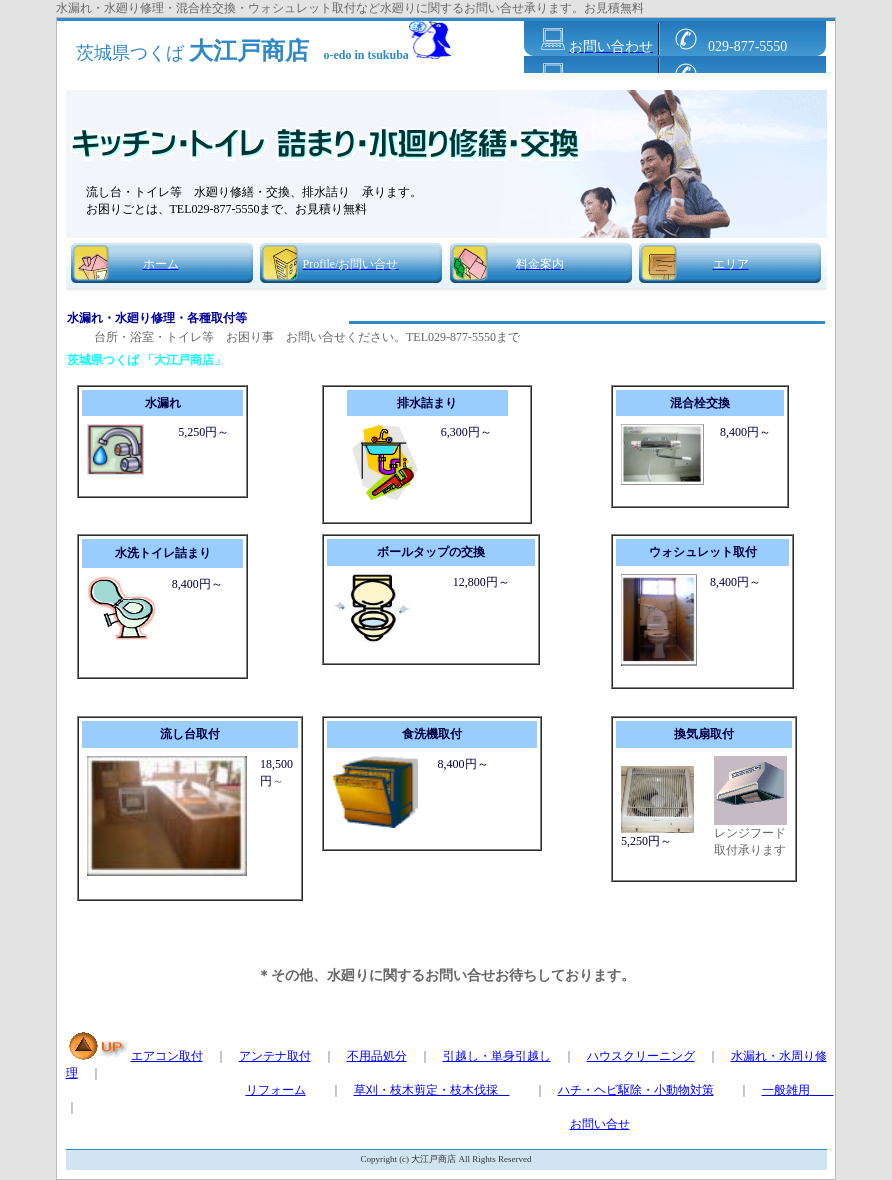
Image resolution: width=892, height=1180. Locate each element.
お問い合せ (600, 1124)
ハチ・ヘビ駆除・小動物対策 (636, 1090)
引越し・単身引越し (497, 1056)
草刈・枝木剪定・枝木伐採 (432, 1090)
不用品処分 (377, 1056)
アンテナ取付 (275, 1056)
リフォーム (276, 1090)
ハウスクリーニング (641, 1056)
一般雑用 (798, 1090)
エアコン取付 (167, 1056)
